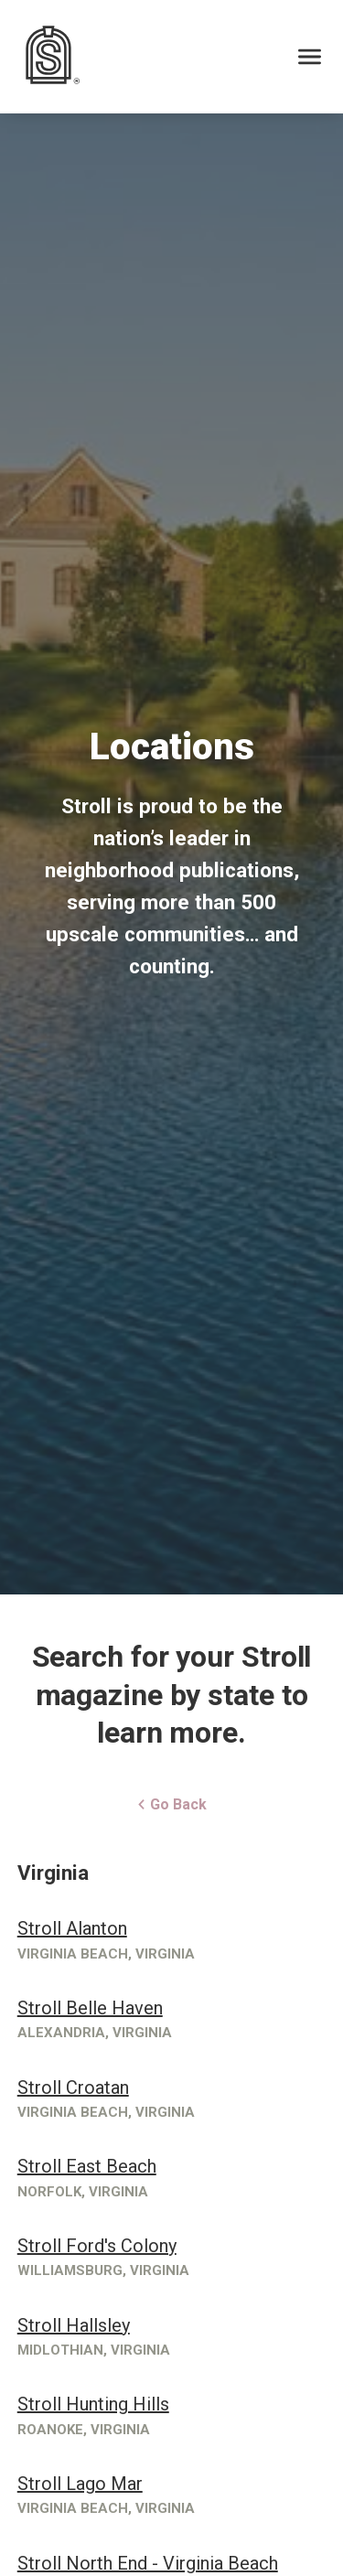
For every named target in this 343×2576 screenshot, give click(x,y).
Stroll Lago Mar (80, 2484)
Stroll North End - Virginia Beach (147, 2563)
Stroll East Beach (86, 2166)
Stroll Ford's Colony (97, 2246)
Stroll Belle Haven (90, 2008)
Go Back (171, 1804)
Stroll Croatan (73, 2087)
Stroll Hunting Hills (93, 2404)
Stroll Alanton (72, 1928)
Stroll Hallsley (73, 2325)
